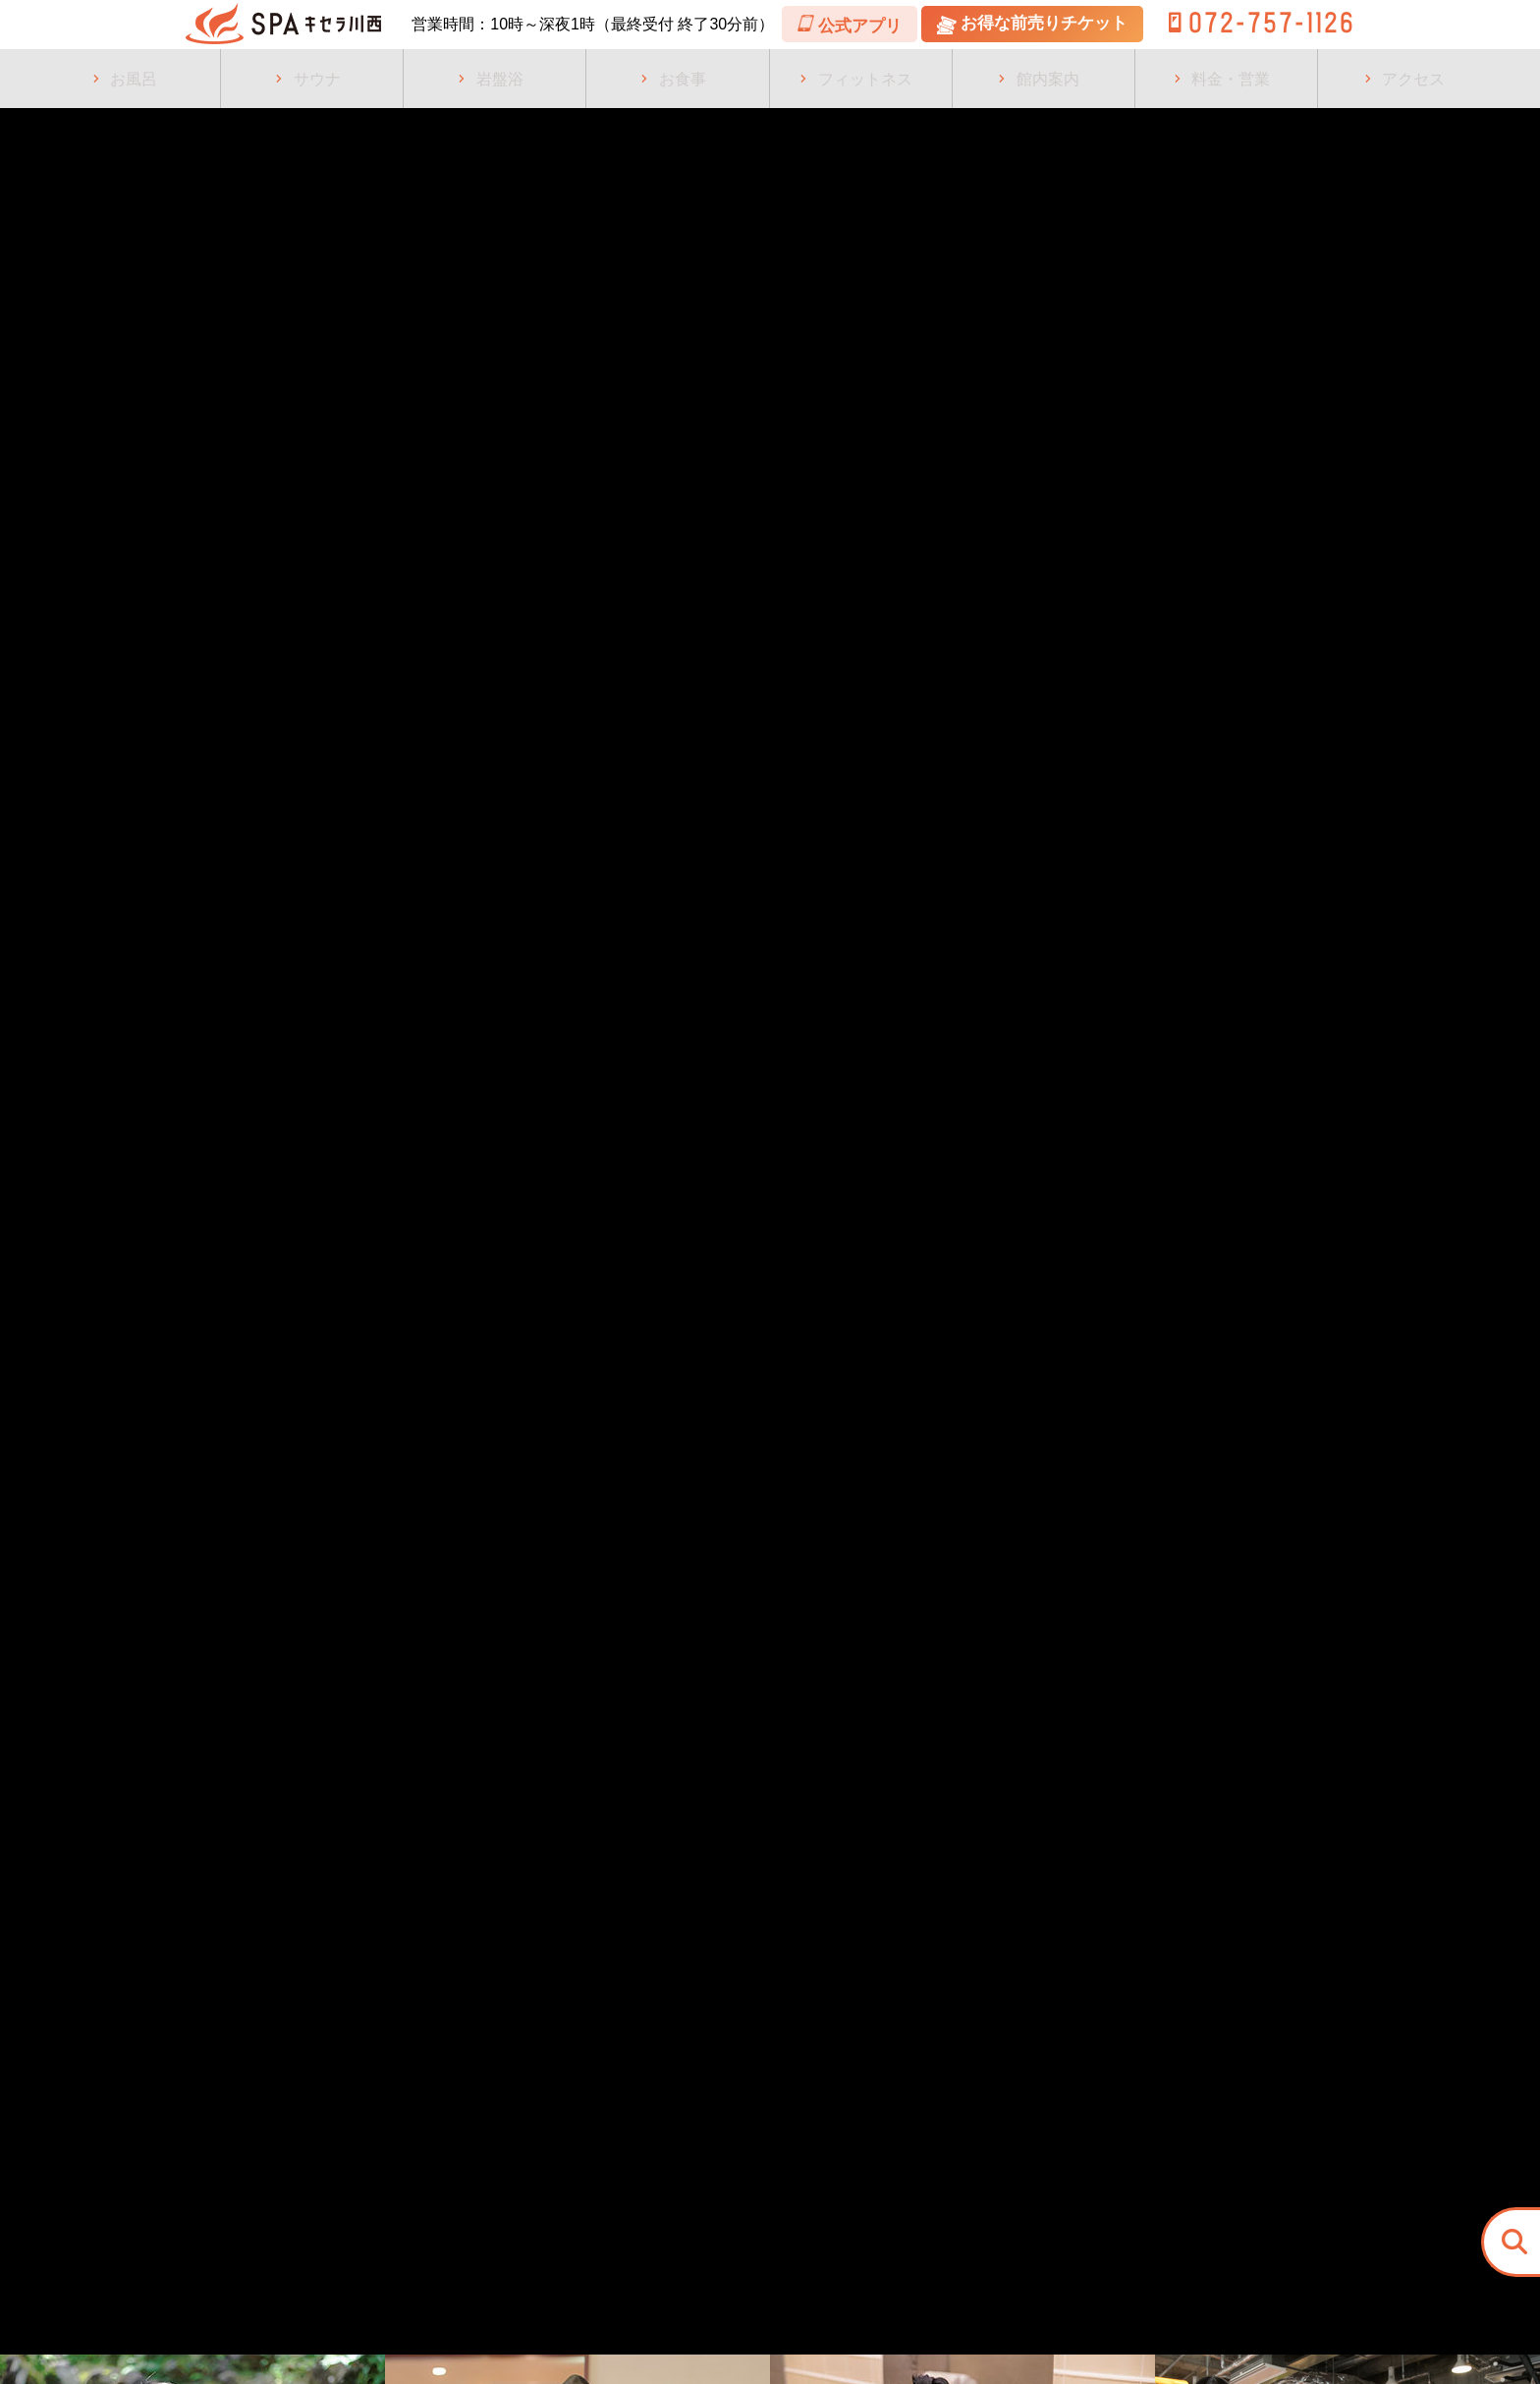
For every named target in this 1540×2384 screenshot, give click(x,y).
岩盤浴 (499, 79)
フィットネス (865, 79)
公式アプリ (997, 25)
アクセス (1413, 79)
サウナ (317, 79)
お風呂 (133, 79)
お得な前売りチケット (1180, 24)
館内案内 (1048, 79)
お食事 (682, 79)
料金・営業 (1230, 79)
